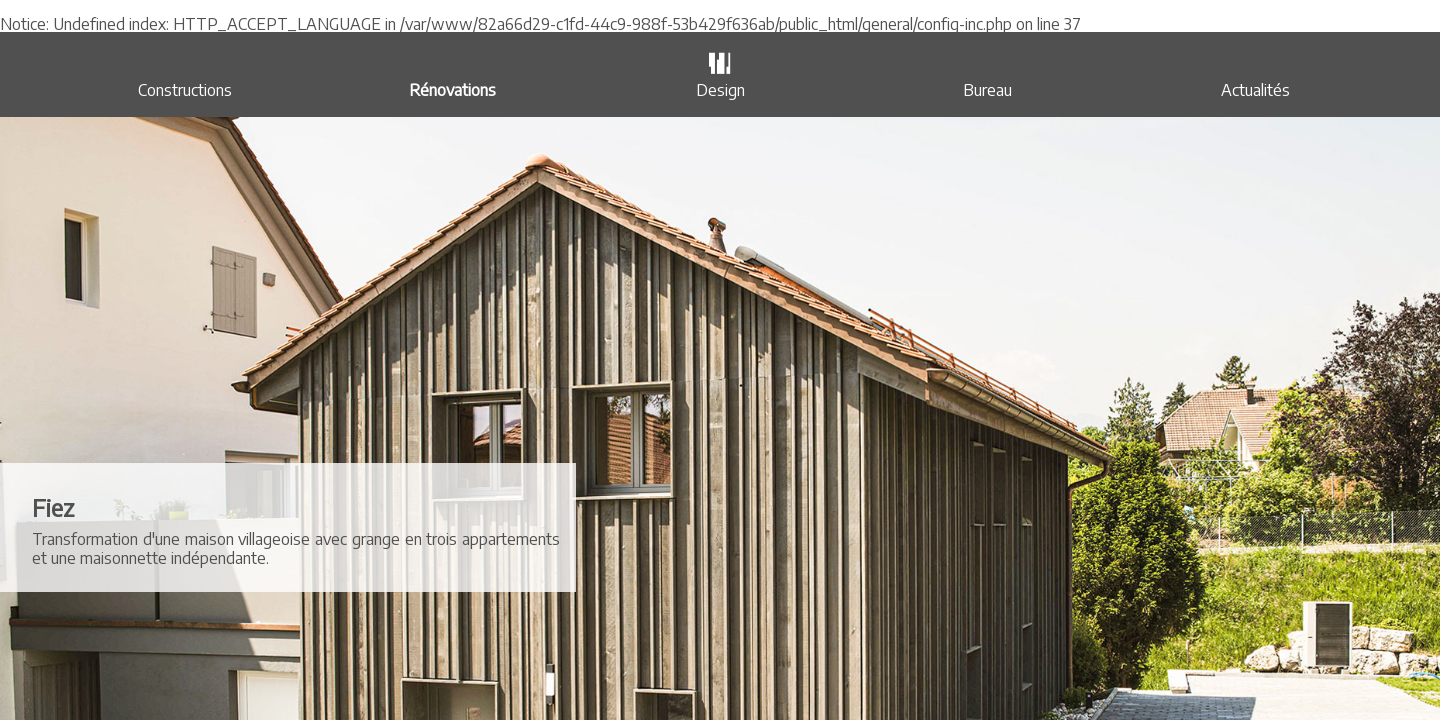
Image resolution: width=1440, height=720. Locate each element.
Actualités (1255, 90)
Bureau (987, 90)
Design (720, 90)
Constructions (185, 90)
